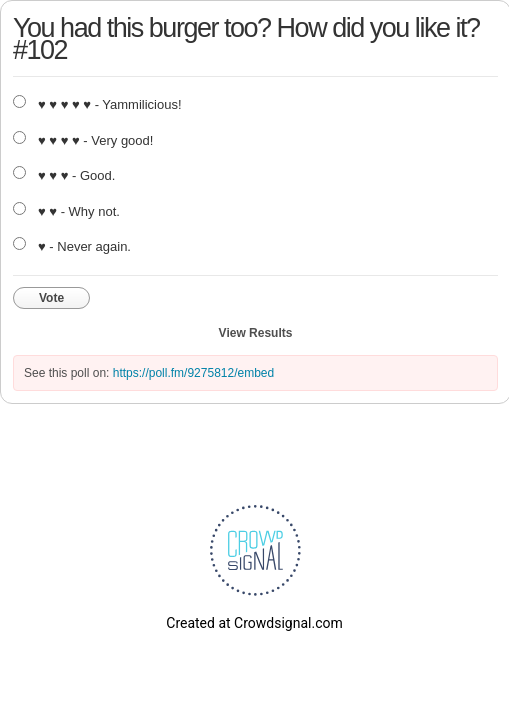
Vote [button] (51, 298)
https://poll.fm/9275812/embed (193, 373)
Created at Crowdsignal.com (254, 623)
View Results (256, 333)
